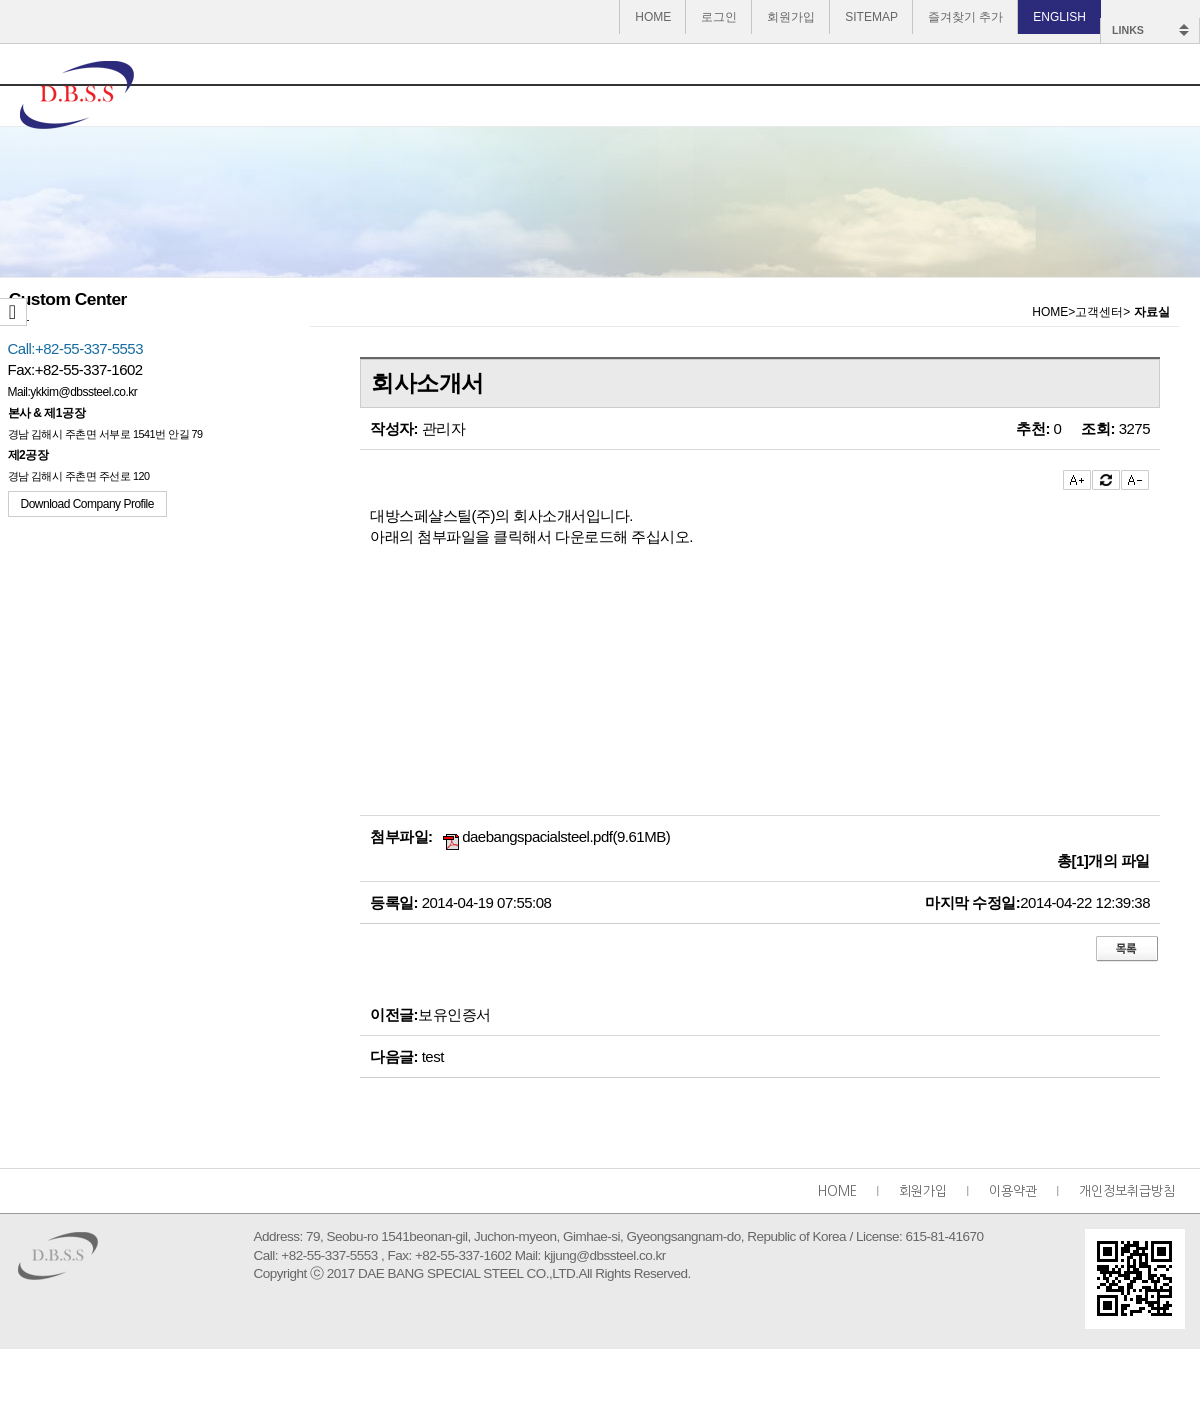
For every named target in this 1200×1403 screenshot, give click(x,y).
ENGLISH (1059, 17)
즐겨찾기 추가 (965, 17)
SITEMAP (871, 17)
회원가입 (791, 17)
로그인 (719, 17)
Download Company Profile (87, 504)
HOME (653, 17)
